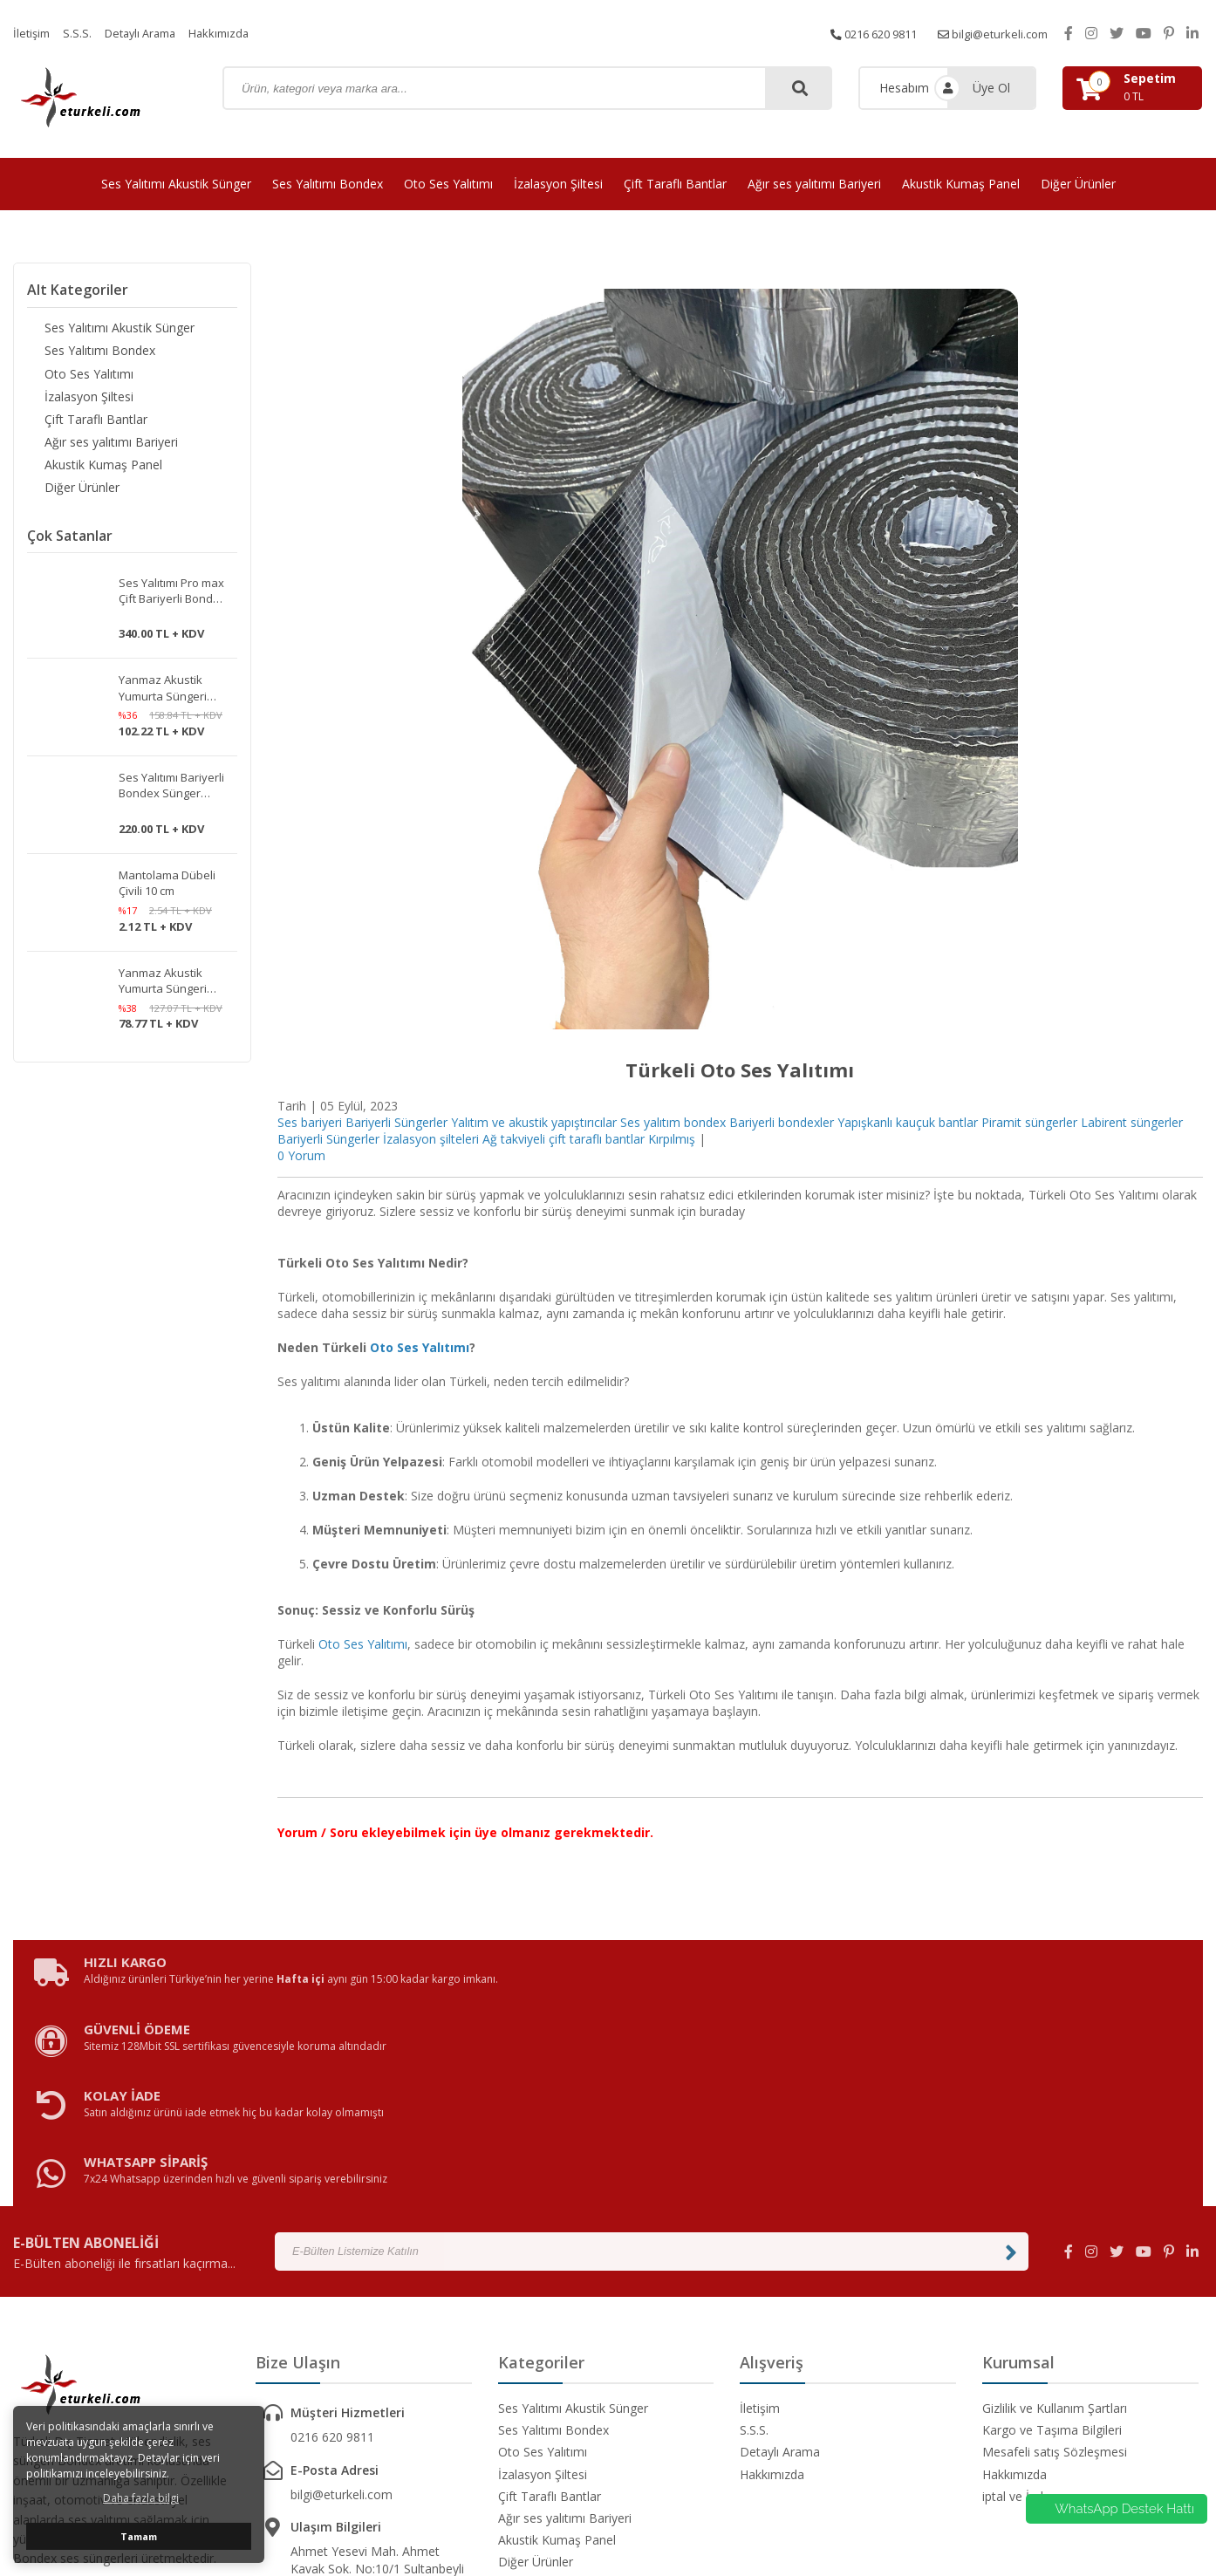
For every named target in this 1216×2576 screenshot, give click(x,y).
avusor (862, 2515)
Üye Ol (991, 87)
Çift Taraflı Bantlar (675, 183)
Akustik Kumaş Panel (961, 183)
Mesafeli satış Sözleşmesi (1054, 2279)
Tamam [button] (138, 2536)
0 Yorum (301, 1155)
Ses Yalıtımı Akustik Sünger (176, 183)
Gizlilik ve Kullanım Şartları (1054, 2235)
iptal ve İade (1016, 2323)
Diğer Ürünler (1078, 183)
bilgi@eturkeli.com (989, 32)
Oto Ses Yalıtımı (448, 183)
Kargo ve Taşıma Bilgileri (1052, 2257)
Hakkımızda (234, 32)
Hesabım (904, 87)
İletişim (33, 32)
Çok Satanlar (70, 548)
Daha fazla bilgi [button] (141, 2498)
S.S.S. (80, 32)
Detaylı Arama (148, 32)
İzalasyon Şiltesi (558, 183)
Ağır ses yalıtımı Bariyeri (814, 183)
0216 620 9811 (859, 32)
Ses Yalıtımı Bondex (327, 183)
